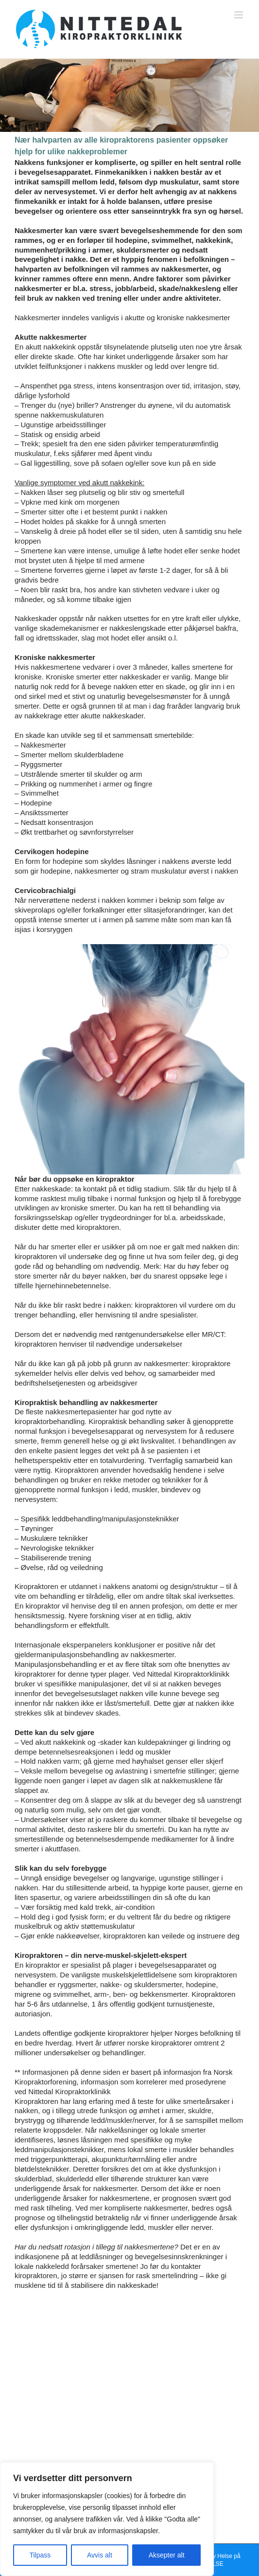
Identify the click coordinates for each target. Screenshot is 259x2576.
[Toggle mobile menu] (239, 15)
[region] (107, 2519)
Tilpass (40, 2555)
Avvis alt (99, 2555)
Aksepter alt (167, 2555)
